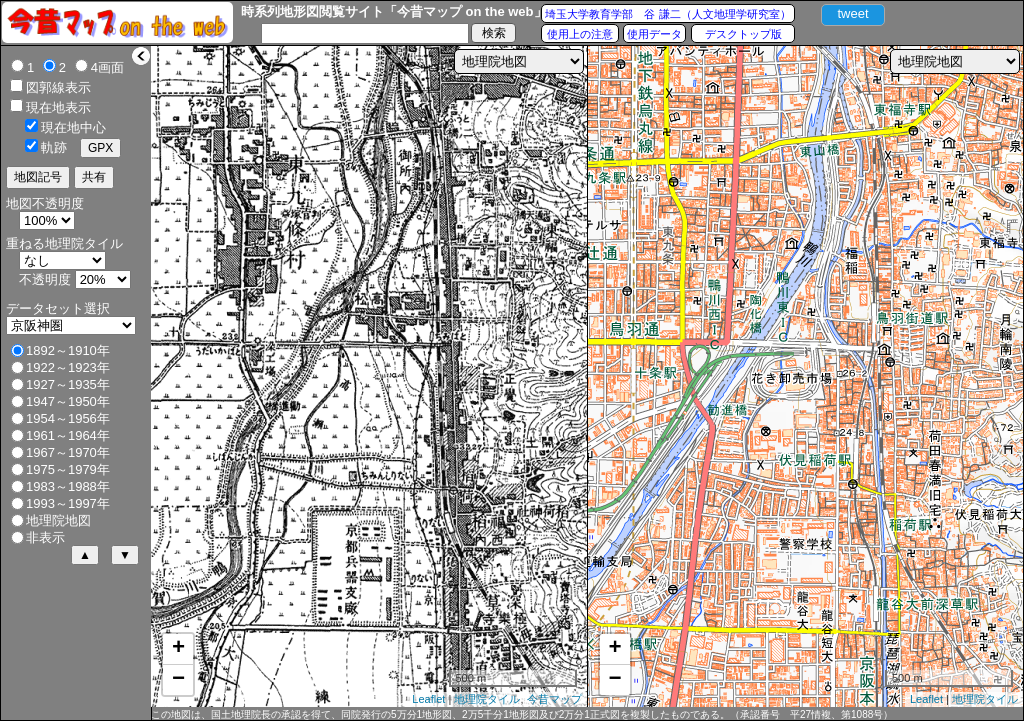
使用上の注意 (580, 34)
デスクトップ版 (743, 34)
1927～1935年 (68, 384)
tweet (852, 13)
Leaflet (428, 699)
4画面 (107, 67)
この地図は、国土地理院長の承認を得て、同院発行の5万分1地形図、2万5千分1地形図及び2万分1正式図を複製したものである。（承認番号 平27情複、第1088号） (522, 714)
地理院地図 (58, 520)
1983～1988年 (68, 486)
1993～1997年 (68, 503)
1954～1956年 (68, 418)
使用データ (654, 34)
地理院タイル (487, 699)
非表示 (45, 537)
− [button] (178, 680)
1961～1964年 (68, 435)
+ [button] (178, 649)
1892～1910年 (68, 350)
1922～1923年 (68, 367)
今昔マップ (554, 699)
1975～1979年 (68, 469)
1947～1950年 (68, 401)
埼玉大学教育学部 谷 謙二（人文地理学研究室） (667, 14)
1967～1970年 (68, 452)
